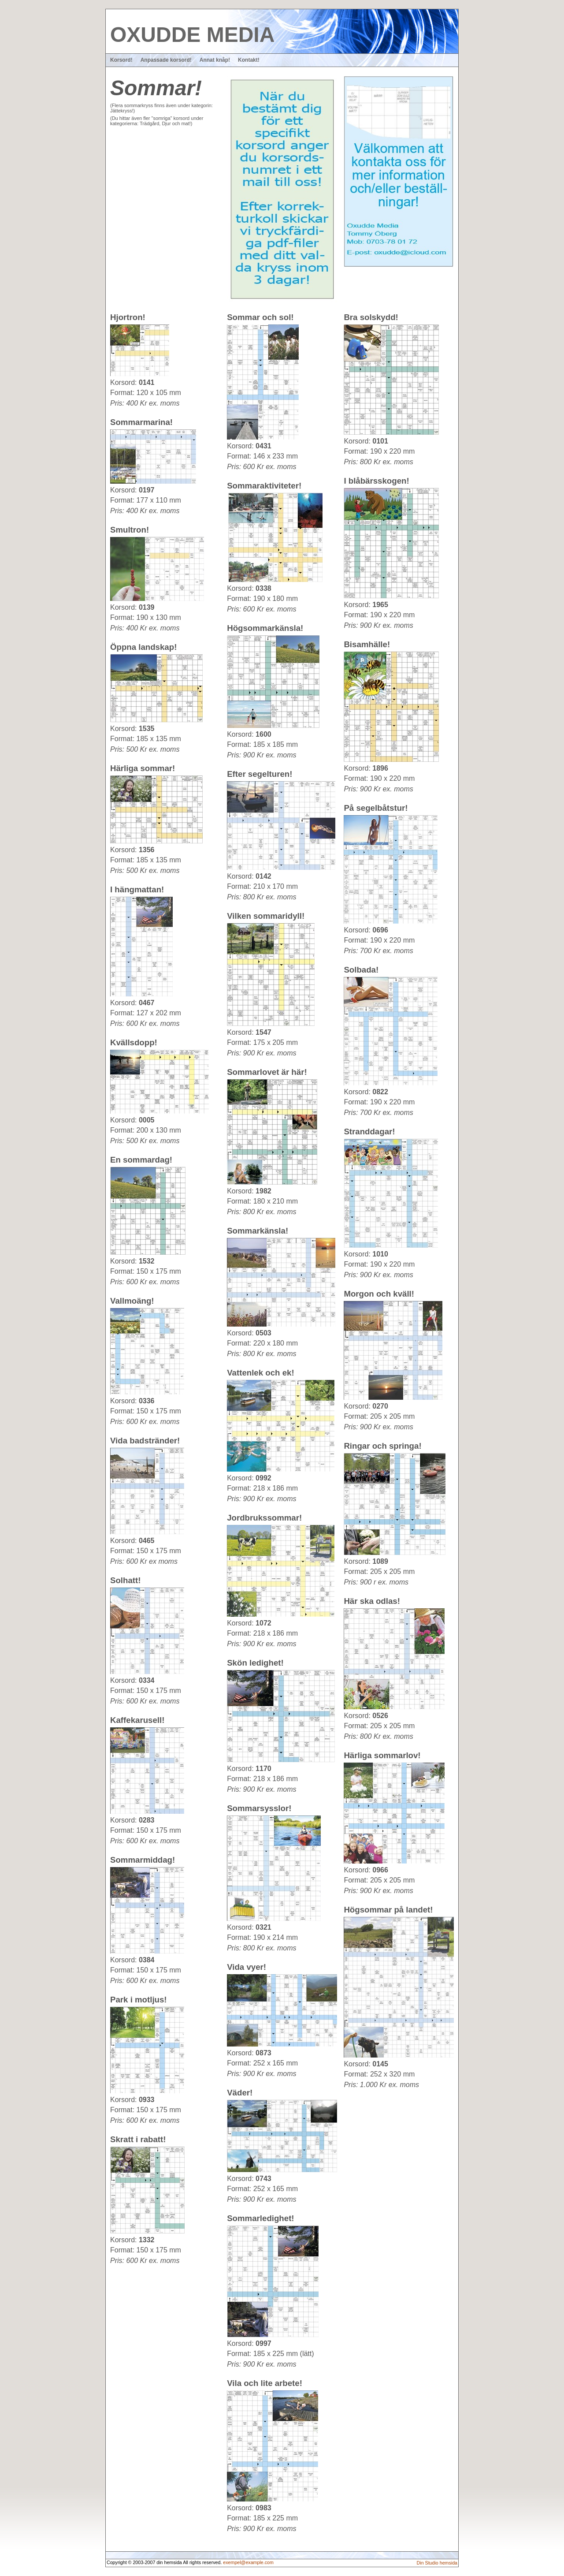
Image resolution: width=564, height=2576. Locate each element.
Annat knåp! (215, 60)
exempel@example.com (248, 2562)
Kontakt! (249, 60)
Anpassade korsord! (166, 60)
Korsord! (121, 60)
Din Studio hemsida (437, 2562)
